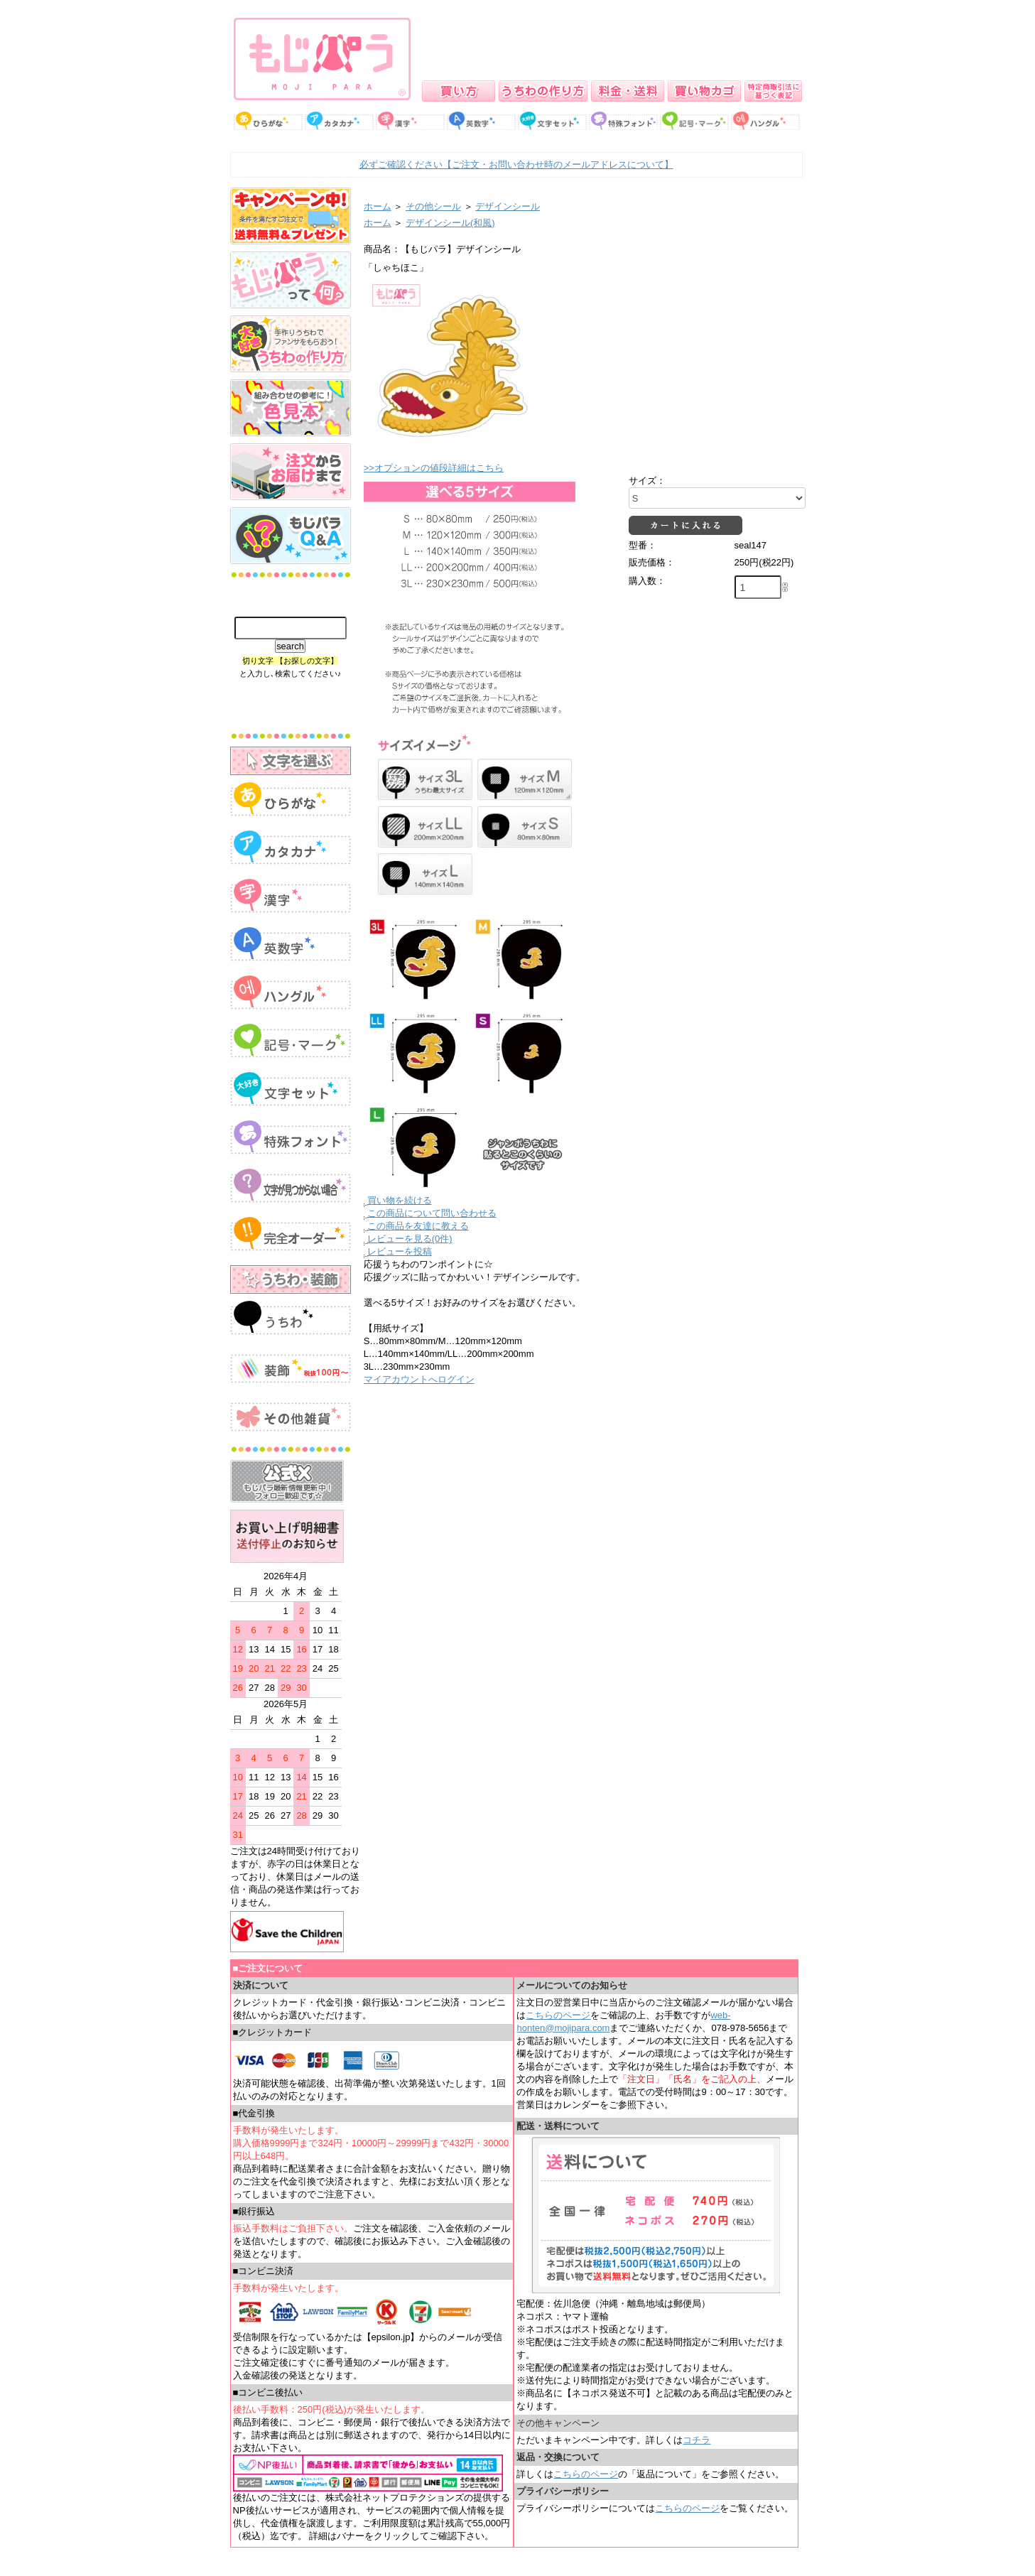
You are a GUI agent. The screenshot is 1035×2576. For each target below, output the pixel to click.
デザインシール (507, 206)
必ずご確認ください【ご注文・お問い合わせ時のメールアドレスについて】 (516, 164)
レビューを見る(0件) (410, 1238)
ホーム (377, 206)
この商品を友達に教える (418, 1226)
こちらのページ (558, 2015)
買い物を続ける (399, 1200)
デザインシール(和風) (450, 222)
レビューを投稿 (399, 1251)
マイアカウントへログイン (419, 1379)
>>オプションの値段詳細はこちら (434, 467)
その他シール (433, 206)
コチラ (696, 2440)
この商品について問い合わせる (432, 1213)
